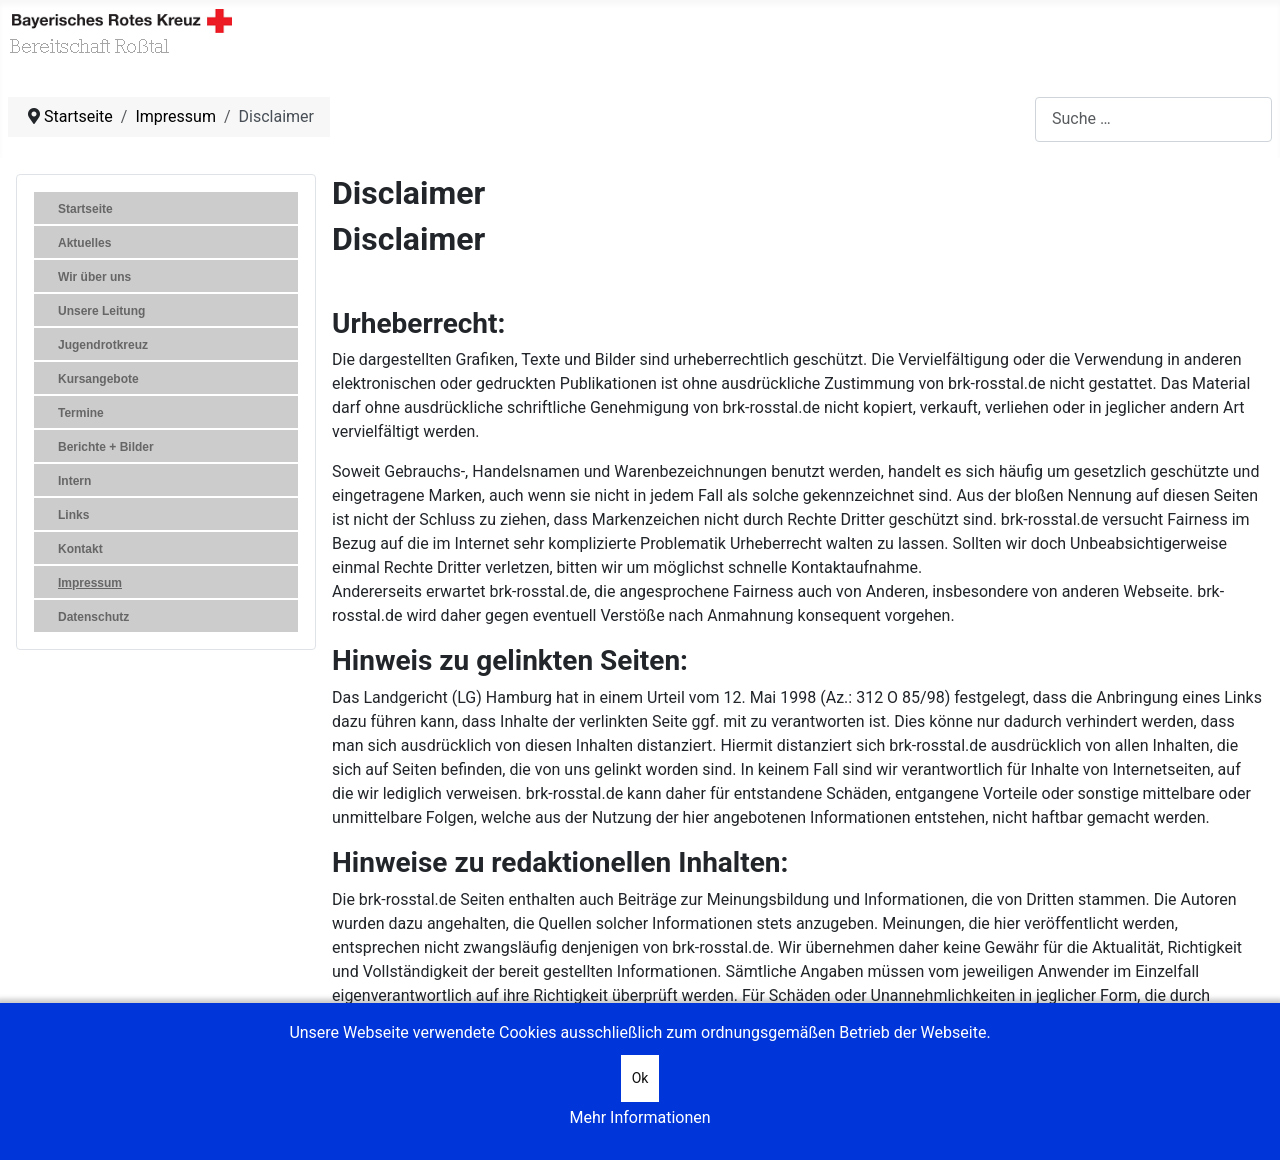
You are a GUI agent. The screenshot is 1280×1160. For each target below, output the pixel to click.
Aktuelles (84, 243)
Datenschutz (93, 617)
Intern (74, 481)
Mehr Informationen (639, 1117)
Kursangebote (98, 379)
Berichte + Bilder (106, 447)
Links (73, 515)
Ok (640, 1078)
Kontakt (80, 549)
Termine (81, 413)
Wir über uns (94, 277)
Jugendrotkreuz (103, 345)
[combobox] (1153, 119)
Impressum (90, 583)
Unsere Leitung (101, 311)
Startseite (85, 209)
